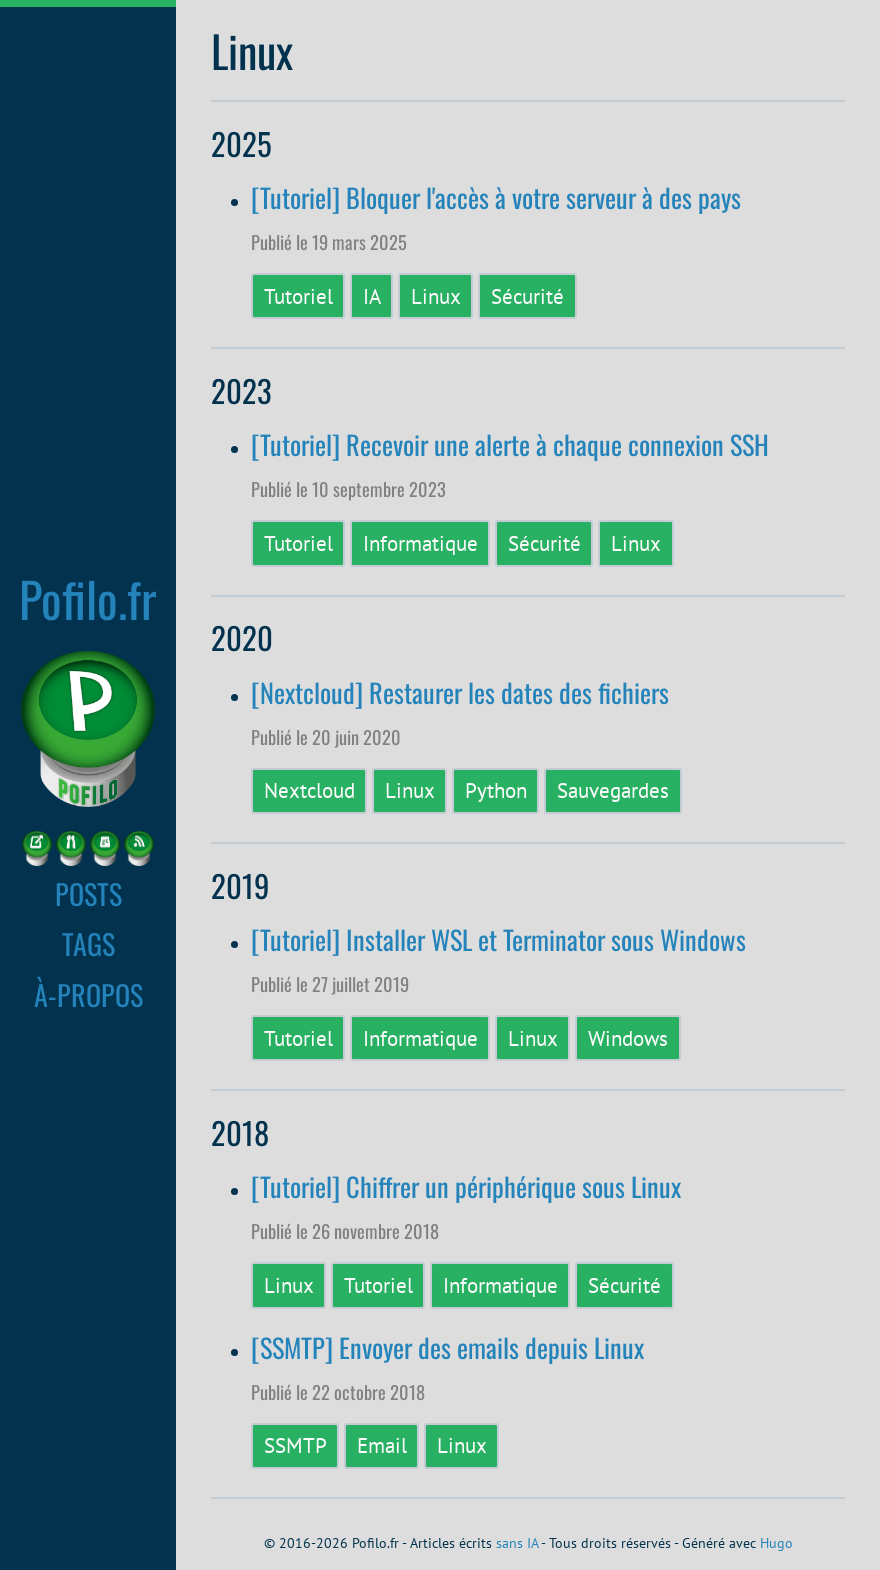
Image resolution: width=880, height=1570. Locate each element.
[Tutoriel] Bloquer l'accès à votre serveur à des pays (496, 197)
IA (372, 296)
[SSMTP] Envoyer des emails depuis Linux (447, 1347)
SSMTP (295, 1445)
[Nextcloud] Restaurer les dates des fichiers (460, 692)
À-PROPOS (88, 994)
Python (496, 790)
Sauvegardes (613, 790)
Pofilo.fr (88, 598)
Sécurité (527, 296)
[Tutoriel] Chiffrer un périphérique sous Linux (466, 1186)
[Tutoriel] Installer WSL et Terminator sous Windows (498, 939)
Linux (436, 296)
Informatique (420, 543)
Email (382, 1445)
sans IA (517, 1543)
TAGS (88, 943)
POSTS (88, 893)
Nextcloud (309, 790)
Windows (628, 1038)
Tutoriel (298, 296)
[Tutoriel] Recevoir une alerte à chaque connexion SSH (510, 444)
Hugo (776, 1543)
